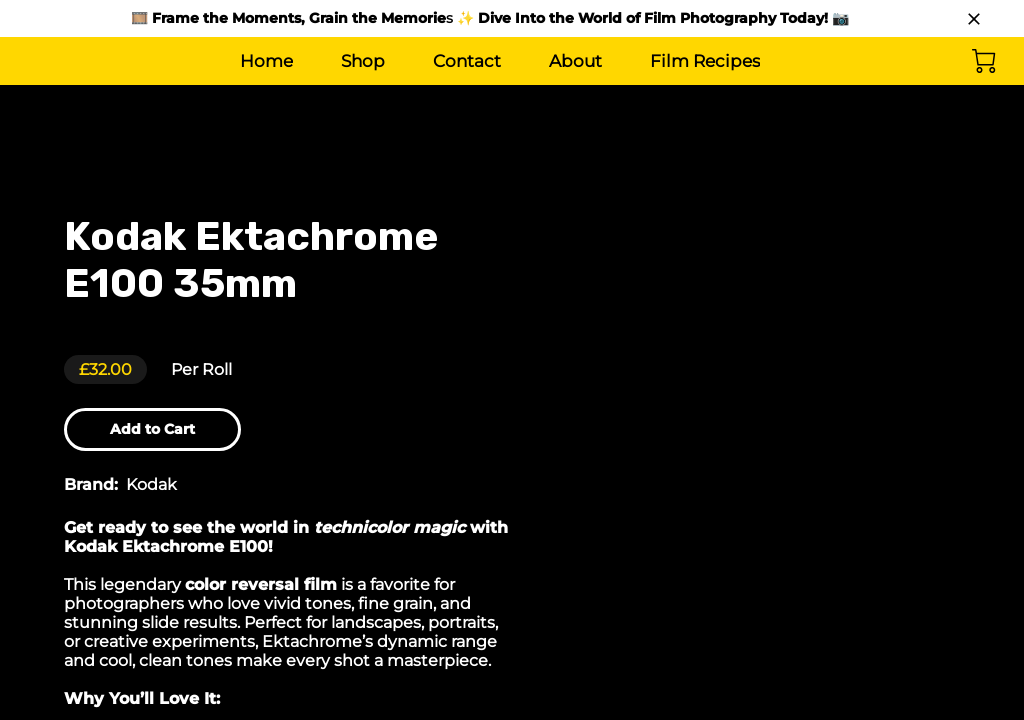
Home (266, 61)
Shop (363, 61)
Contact (467, 61)
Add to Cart (162, 431)
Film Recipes (705, 61)
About (575, 61)
